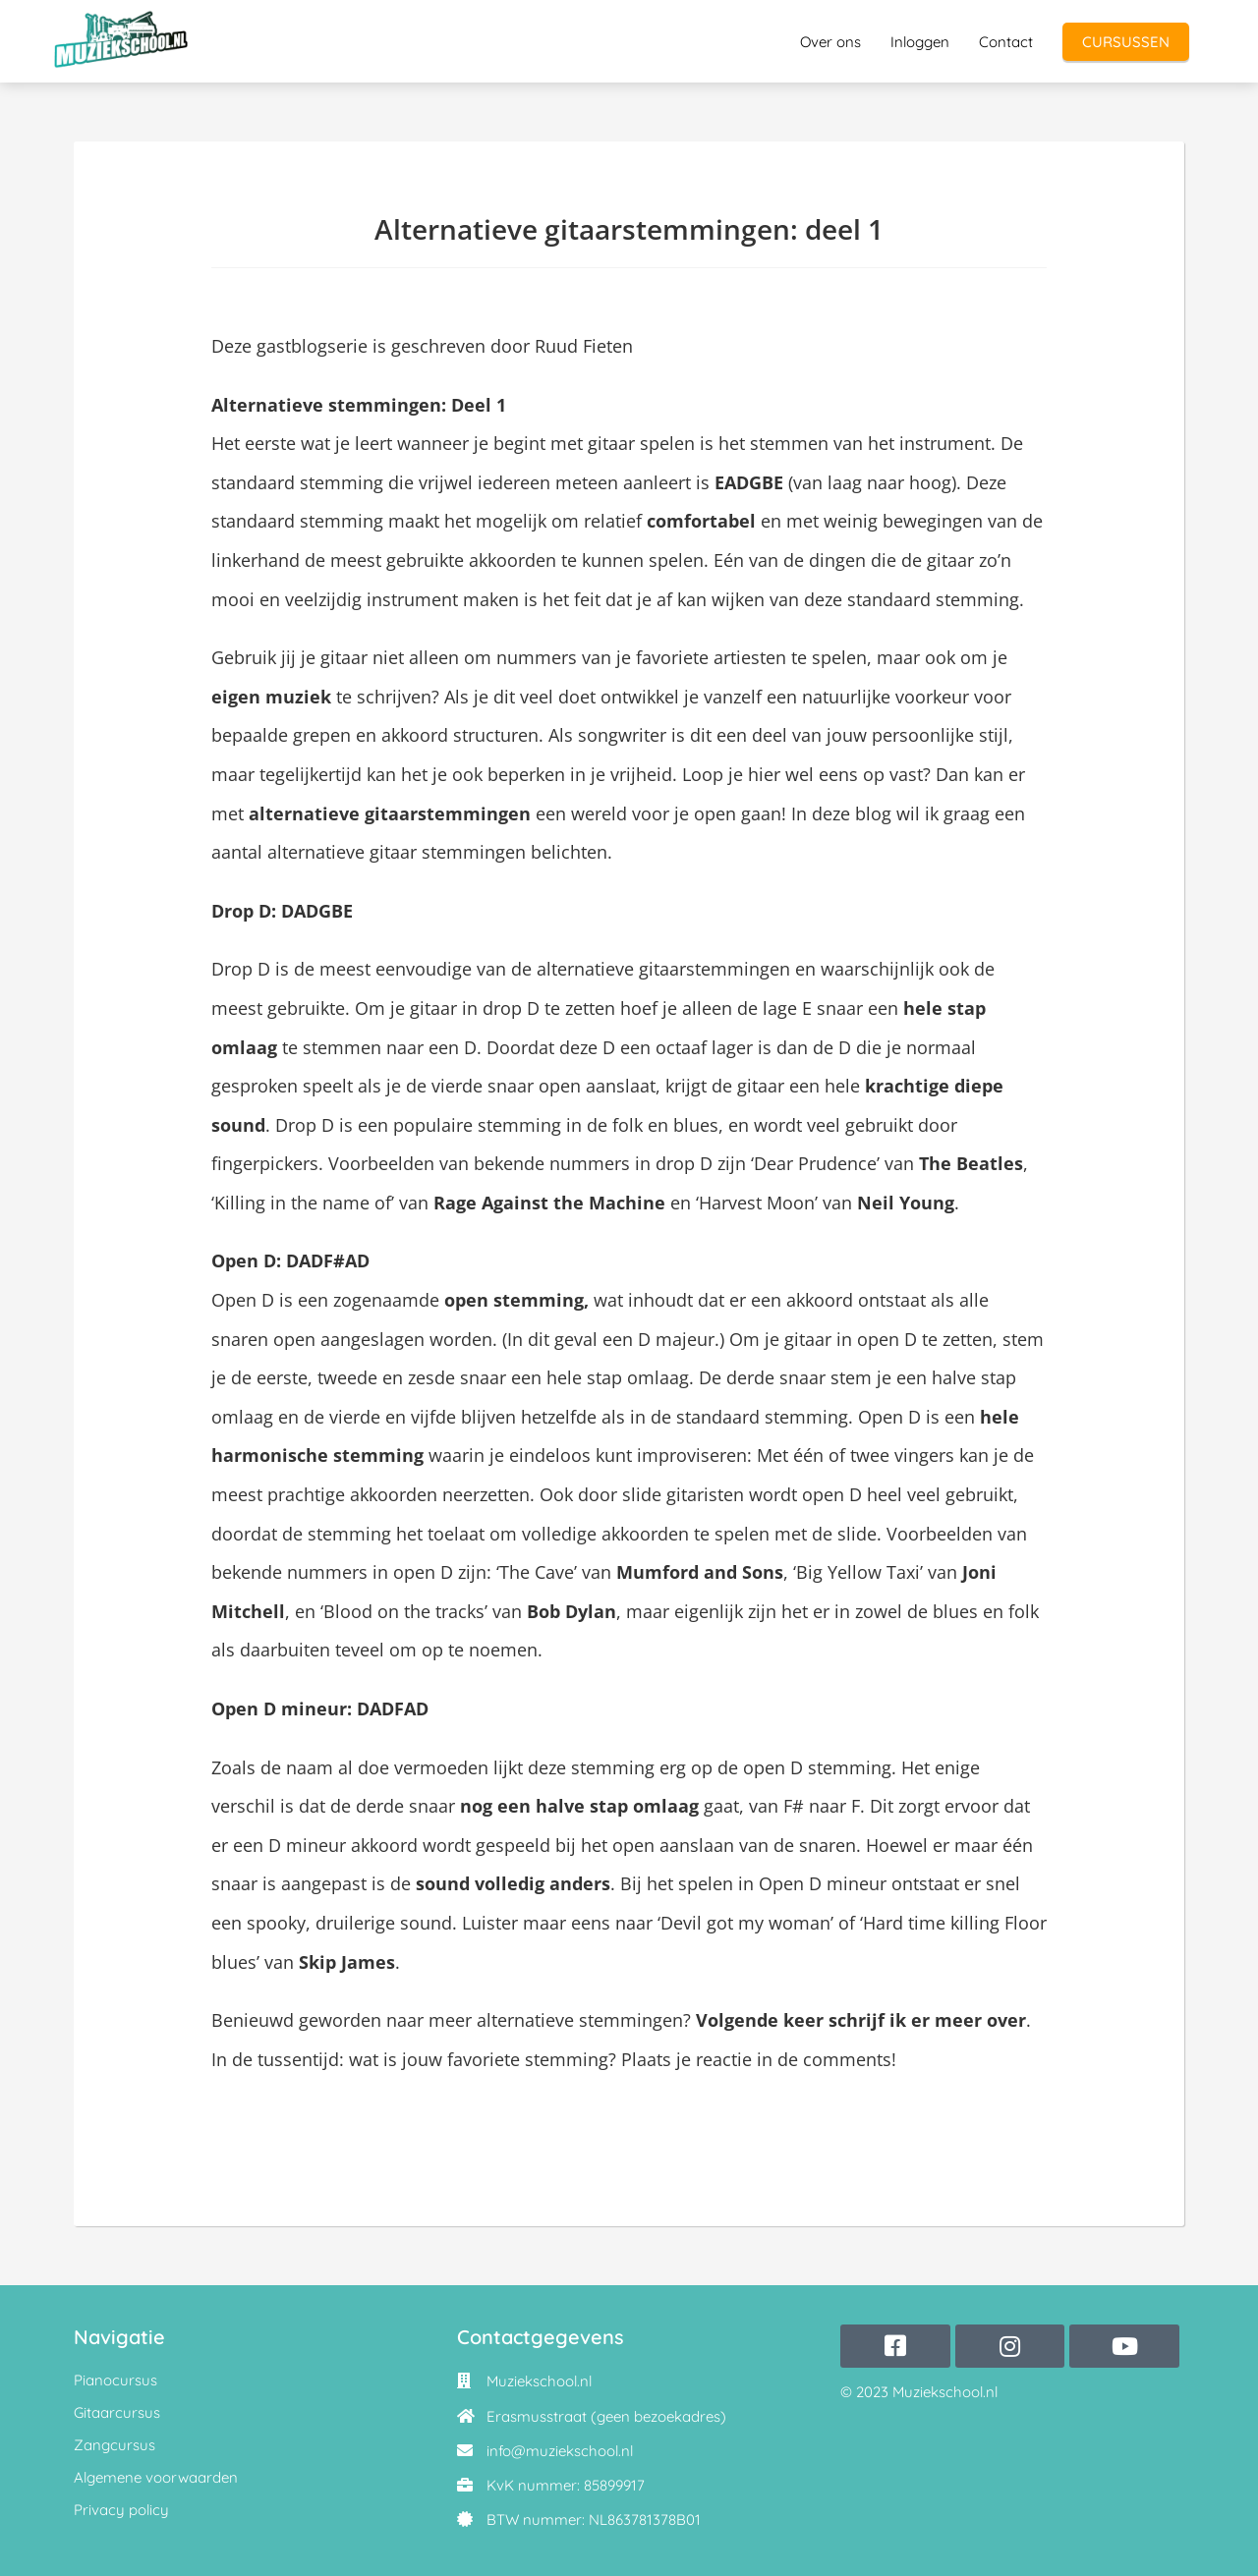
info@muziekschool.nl (559, 2450)
